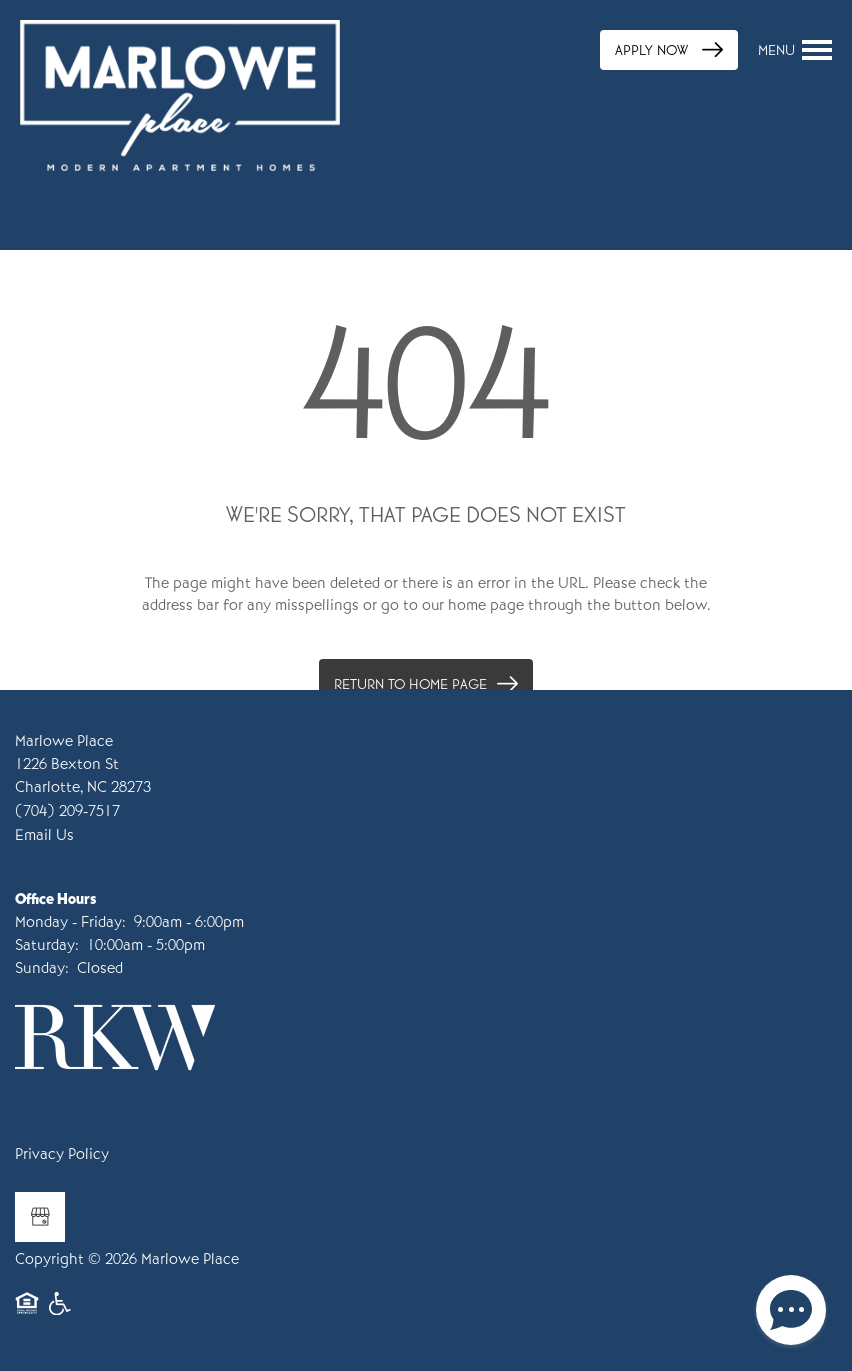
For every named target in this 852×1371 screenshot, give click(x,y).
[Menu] (795, 50)
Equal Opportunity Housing (27, 1313)
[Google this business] (40, 1217)
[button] (669, 50)
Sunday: (42, 968)
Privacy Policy (62, 1154)
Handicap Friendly (61, 1313)
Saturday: (47, 945)
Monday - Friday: (70, 922)
